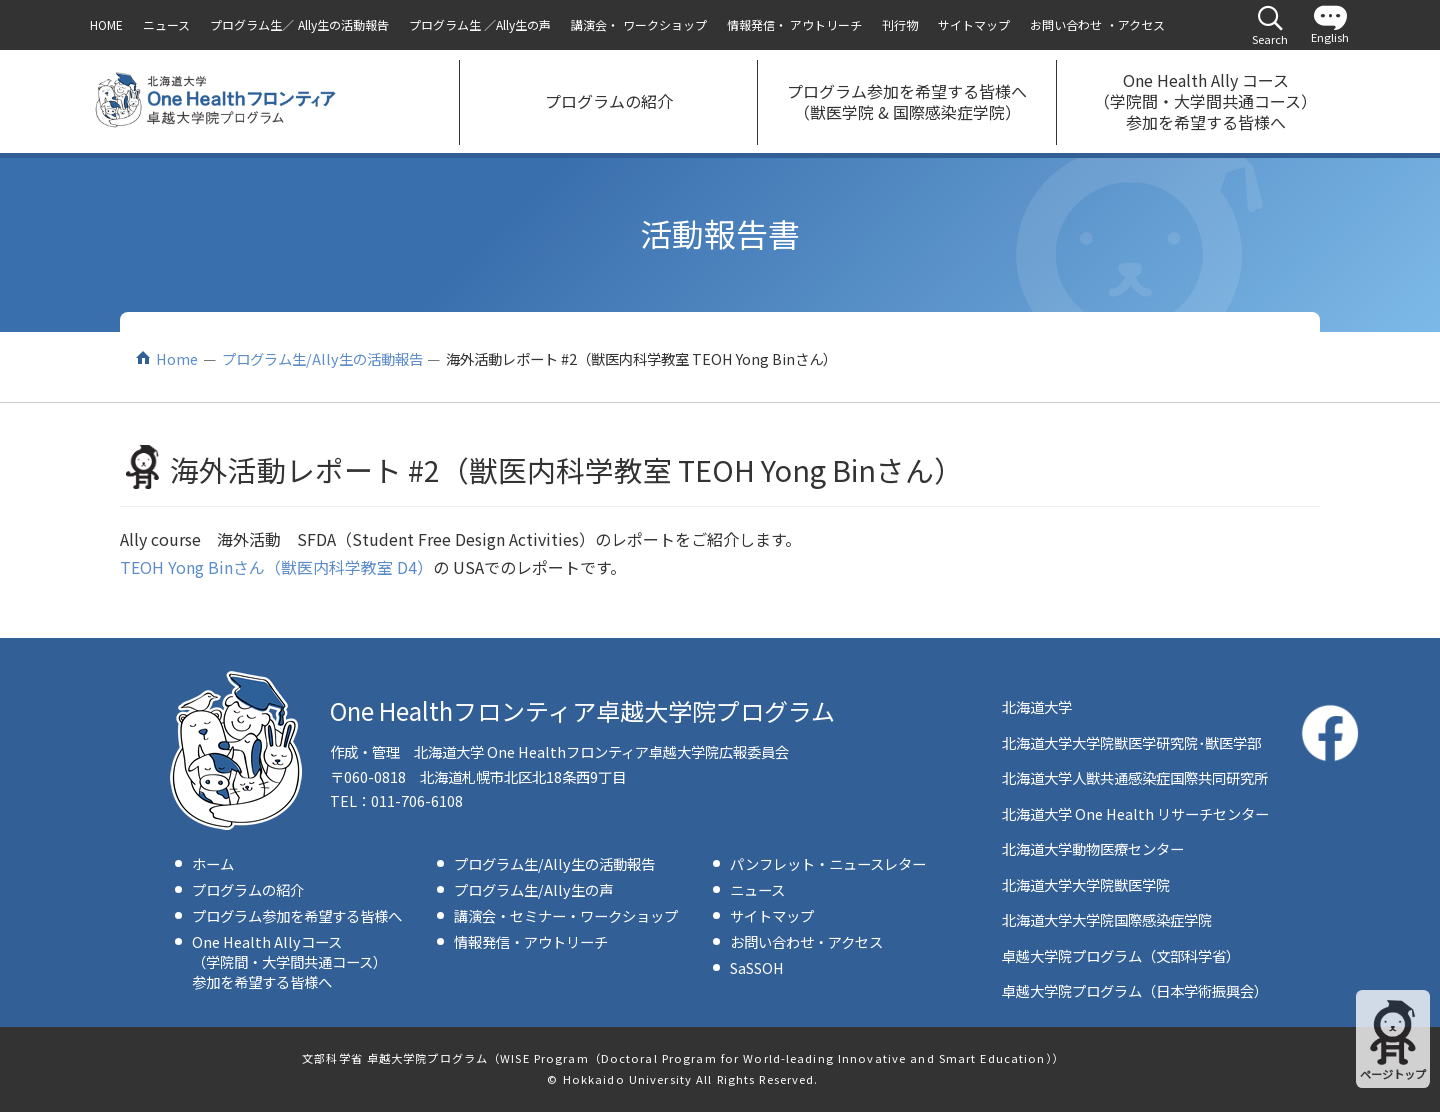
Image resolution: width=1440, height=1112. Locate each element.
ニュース (757, 889)
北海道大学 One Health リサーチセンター (1135, 813)
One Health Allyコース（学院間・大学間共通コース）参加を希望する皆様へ (289, 961)
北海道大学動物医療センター (1093, 848)
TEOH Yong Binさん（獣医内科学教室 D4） (276, 567)
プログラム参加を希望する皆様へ (297, 915)
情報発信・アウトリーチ (531, 941)
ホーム (213, 863)
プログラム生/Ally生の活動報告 (322, 358)
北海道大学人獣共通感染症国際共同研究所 (1135, 777)
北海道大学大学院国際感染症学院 (1107, 919)
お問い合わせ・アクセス (806, 941)
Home (177, 358)
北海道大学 (1037, 706)
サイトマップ (772, 915)
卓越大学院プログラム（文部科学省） (1121, 955)
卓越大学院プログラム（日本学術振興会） (1135, 990)
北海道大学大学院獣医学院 (1086, 884)
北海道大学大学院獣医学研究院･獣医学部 (1131, 742)
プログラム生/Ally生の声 (533, 889)
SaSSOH (757, 967)
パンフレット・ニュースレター (828, 863)
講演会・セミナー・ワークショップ (566, 915)
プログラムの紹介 (248, 889)
